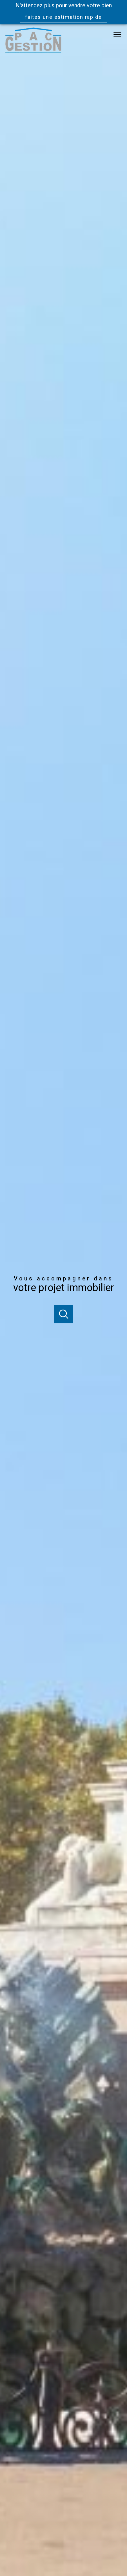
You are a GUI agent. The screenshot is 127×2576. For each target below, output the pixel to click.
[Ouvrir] (63, 1314)
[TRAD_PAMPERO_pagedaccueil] (33, 51)
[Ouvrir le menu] (120, 35)
